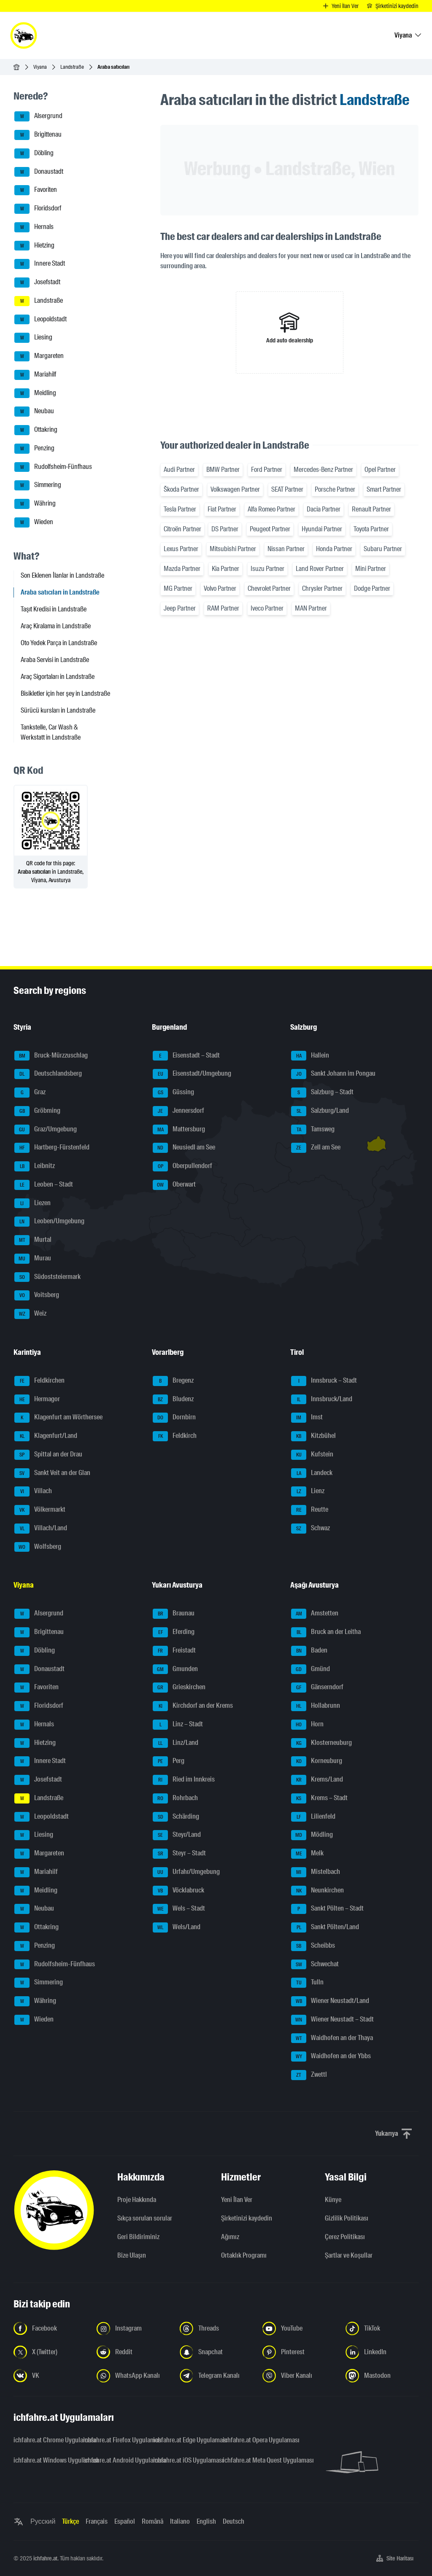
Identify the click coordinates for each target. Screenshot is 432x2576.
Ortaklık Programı (244, 2255)
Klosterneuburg (321, 1743)
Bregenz (173, 1381)
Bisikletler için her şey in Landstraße (65, 693)
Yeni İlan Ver (236, 2199)
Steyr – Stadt (179, 1854)
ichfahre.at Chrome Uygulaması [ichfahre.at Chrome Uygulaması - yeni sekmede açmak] (43, 2440)
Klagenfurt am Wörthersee (58, 1418)
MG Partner (178, 588)
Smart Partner (384, 489)
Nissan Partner (286, 548)
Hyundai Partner (322, 529)
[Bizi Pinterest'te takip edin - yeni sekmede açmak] (298, 2352)
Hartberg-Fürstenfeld (51, 1148)
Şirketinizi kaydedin (246, 2218)
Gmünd (310, 1669)
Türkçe (70, 2521)
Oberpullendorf (182, 1166)
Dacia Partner (323, 509)
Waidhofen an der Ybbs (331, 2056)
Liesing (33, 338)
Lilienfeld (313, 1817)
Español (124, 2521)
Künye (333, 2199)
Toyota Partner (371, 529)
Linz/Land (175, 1743)
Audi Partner (179, 469)
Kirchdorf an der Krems (193, 1706)
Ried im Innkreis (184, 1780)
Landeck (311, 1473)
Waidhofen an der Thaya (332, 2038)
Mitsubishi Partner (233, 548)
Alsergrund (38, 116)
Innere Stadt (39, 264)
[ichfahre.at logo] (23, 35)
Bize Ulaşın (131, 2255)
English (206, 2521)
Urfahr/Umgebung (186, 1872)
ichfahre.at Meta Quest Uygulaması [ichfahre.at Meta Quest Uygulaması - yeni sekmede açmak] (252, 2460)
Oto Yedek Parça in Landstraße (59, 642)
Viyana (40, 66)
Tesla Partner (180, 509)
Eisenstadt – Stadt (186, 1056)
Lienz (307, 1491)
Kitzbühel (313, 1436)
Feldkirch (175, 1436)
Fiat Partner (222, 509)
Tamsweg (313, 1130)
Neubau (34, 411)
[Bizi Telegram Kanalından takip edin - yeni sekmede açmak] (216, 2375)
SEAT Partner (287, 489)
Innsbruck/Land (321, 1399)
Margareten (39, 356)
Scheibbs (313, 1946)
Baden (309, 1651)
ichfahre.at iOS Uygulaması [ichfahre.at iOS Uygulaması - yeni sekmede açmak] (183, 2460)
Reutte (309, 1510)
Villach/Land (40, 1529)
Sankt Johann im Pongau (333, 1074)
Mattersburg (179, 1130)
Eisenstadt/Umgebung (192, 1074)
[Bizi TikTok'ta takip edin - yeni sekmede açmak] (382, 2328)
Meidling (35, 393)
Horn (307, 1725)
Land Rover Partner (320, 568)
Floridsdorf (37, 209)
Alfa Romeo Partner (271, 509)
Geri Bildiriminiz (138, 2236)
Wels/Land (176, 1927)
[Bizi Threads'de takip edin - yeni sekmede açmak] (216, 2328)
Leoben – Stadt (43, 1185)
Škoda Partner (181, 489)
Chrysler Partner (322, 588)
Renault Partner (371, 509)
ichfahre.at (45, 2558)
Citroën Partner (182, 529)
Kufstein (312, 1455)
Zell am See (315, 1148)
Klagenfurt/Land (45, 1436)
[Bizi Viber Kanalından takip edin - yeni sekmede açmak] (298, 2375)
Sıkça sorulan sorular (144, 2218)
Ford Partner (266, 469)
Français (97, 2521)
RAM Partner (223, 608)
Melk (307, 1854)
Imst (307, 1418)
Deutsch (233, 2521)
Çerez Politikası (345, 2236)
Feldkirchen (39, 1381)
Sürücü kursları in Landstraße (58, 710)
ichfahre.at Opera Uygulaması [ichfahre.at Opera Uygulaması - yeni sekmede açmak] (252, 2440)
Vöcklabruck (178, 1891)
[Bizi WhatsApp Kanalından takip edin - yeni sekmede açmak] (133, 2375)
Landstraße (72, 66)
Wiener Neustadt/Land (330, 2001)
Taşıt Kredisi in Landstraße (53, 609)
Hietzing (34, 246)
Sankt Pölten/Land (325, 1927)
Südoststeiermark (47, 1277)
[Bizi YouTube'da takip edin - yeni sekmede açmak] (298, 2328)
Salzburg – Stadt (322, 1092)
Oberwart (174, 1185)
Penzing (34, 449)
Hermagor (37, 1399)
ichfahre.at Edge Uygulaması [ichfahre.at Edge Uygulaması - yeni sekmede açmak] (183, 2440)
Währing (35, 504)
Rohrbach (175, 1798)
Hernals (34, 227)
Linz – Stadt (178, 1725)
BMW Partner (223, 469)
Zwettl (309, 2075)
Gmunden (175, 1669)
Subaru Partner (383, 548)
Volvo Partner (220, 588)
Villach (33, 1491)
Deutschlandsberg (48, 1074)
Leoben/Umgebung (49, 1222)
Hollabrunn (315, 1706)
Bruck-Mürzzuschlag (51, 1056)
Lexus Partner (181, 548)
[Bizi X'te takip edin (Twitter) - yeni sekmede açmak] (50, 2352)
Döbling (34, 153)
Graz (30, 1092)
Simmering (37, 485)
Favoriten (35, 190)
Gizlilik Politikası (346, 2218)
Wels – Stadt (179, 1909)
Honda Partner (334, 548)
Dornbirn (174, 1418)
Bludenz (173, 1399)
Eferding (173, 1632)
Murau (32, 1259)
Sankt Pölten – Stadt (327, 1909)
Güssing (173, 1092)
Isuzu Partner (267, 568)
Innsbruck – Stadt (324, 1381)
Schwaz (310, 1529)
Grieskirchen (179, 1687)
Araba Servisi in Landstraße (55, 659)
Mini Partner (370, 568)
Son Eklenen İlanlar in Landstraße (62, 575)
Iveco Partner (267, 608)
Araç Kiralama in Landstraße (56, 626)
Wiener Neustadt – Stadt (332, 2020)
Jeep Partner (180, 608)
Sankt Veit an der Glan (52, 1473)
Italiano (180, 2521)
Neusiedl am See (184, 1148)
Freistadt (174, 1651)
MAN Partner (311, 608)
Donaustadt (38, 172)
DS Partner (224, 529)
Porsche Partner (335, 489)
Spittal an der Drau (48, 1455)
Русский (42, 2521)
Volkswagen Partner (235, 489)
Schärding (176, 1817)
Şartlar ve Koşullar (349, 2255)
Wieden (33, 522)
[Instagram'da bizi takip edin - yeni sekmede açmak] (133, 2328)
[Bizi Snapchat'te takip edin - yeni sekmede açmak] (216, 2352)
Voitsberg (36, 1295)
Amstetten (314, 1614)
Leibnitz (34, 1166)
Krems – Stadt (319, 1798)
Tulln (307, 1983)
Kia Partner (225, 568)
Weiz (30, 1314)
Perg (168, 1761)
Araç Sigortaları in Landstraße (57, 676)
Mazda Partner (182, 568)
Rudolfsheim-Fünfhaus (53, 467)
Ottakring (35, 430)
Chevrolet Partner (269, 588)
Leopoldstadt (40, 320)
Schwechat (315, 1965)
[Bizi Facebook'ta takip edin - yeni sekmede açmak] (50, 2328)
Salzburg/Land (320, 1111)
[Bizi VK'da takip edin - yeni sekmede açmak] (50, 2375)
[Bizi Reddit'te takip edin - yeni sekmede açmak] (133, 2352)
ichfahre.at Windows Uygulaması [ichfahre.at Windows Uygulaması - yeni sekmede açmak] (43, 2460)
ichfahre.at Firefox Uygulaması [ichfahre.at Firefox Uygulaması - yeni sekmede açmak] (113, 2440)
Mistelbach (315, 1872)
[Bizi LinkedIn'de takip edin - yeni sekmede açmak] (382, 2352)
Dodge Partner (372, 588)
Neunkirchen (317, 1891)
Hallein (310, 1056)
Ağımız (230, 2236)
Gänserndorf (317, 1687)
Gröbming (37, 1111)
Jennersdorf (178, 1111)
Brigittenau (38, 135)
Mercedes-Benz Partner (323, 469)
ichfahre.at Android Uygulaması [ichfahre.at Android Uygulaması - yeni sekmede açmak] (113, 2460)
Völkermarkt (39, 1510)
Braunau (173, 1614)
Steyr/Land (177, 1835)
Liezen (32, 1203)
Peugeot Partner (270, 529)
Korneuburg (316, 1761)
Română (152, 2521)
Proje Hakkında (136, 2199)
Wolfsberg (37, 1547)
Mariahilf (35, 375)
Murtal (32, 1240)
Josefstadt (37, 282)
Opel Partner (380, 469)
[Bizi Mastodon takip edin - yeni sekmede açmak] (382, 2375)
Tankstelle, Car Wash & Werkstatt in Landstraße (51, 732)
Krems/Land (317, 1780)
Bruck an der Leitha (326, 1632)
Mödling (312, 1835)
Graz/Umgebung (45, 1130)
